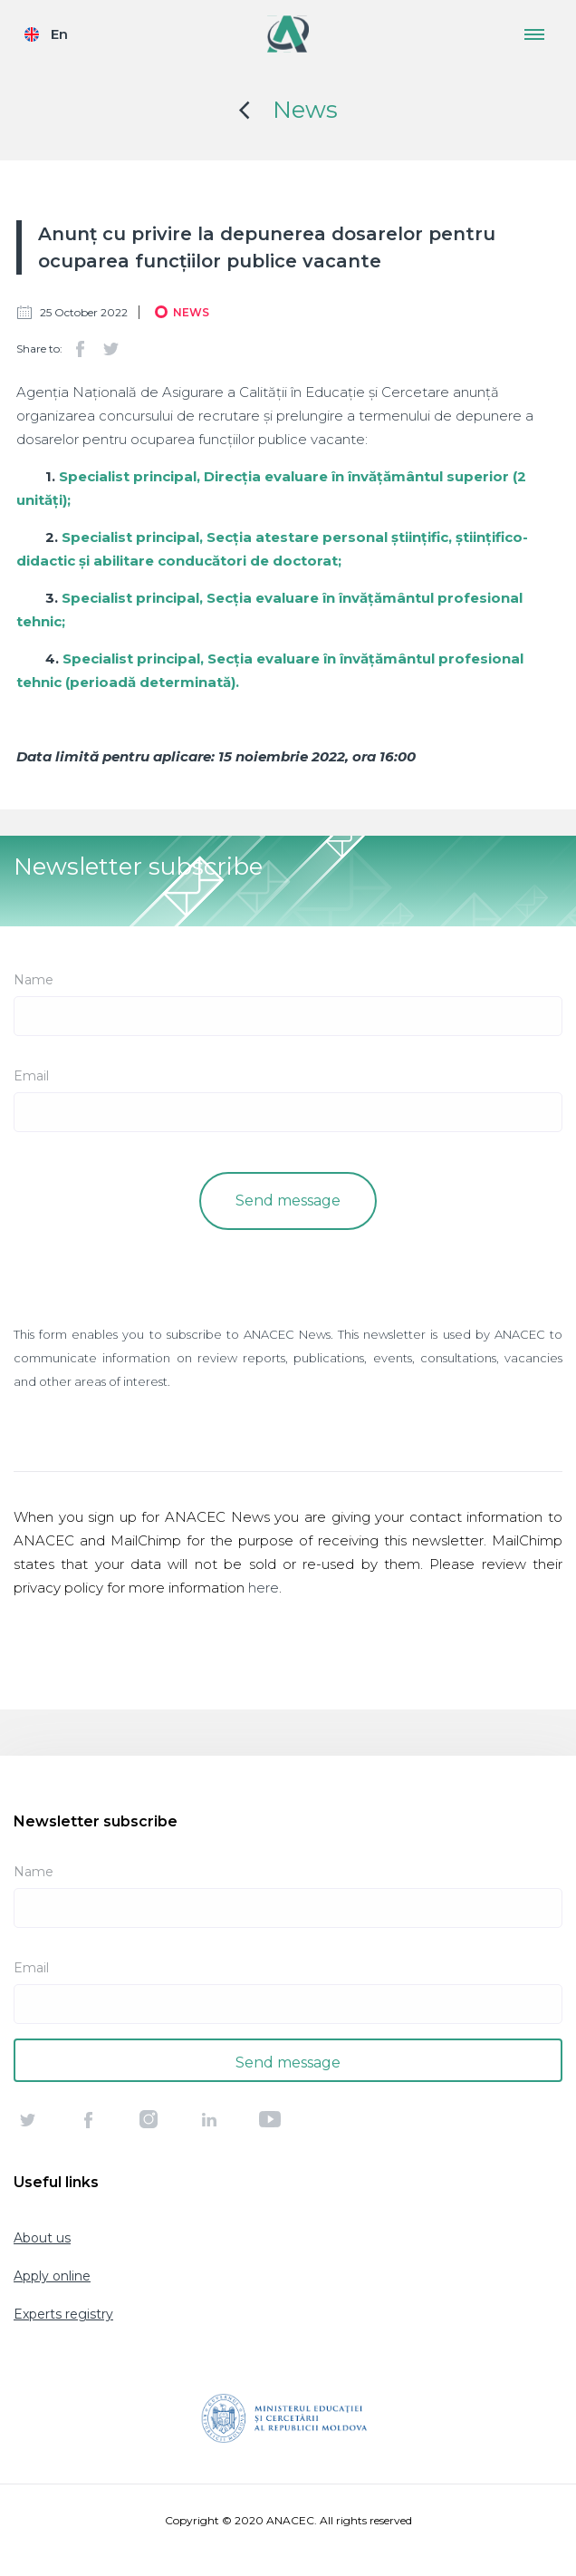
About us (42, 2238)
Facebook (79, 349)
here (263, 1587)
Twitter (110, 349)
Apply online (52, 2276)
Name (33, 980)
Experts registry (63, 2314)
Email (31, 1076)
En (59, 34)
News (305, 109)
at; (331, 560)
